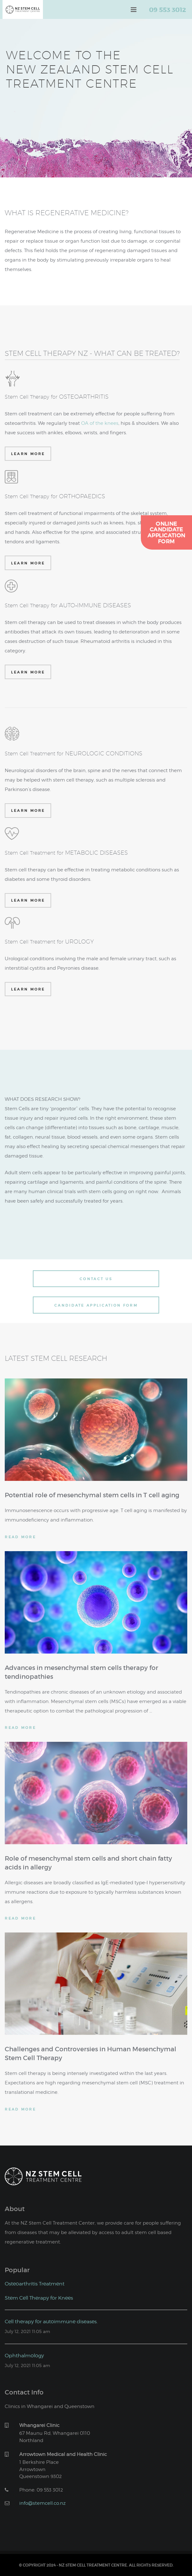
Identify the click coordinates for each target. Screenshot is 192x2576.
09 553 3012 (167, 9)
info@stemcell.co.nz (42, 2503)
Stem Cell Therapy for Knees (39, 2298)
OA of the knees (99, 423)
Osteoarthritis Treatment (34, 2283)
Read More (20, 1537)
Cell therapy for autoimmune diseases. (51, 2321)
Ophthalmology (24, 2355)
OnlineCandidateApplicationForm (166, 532)
